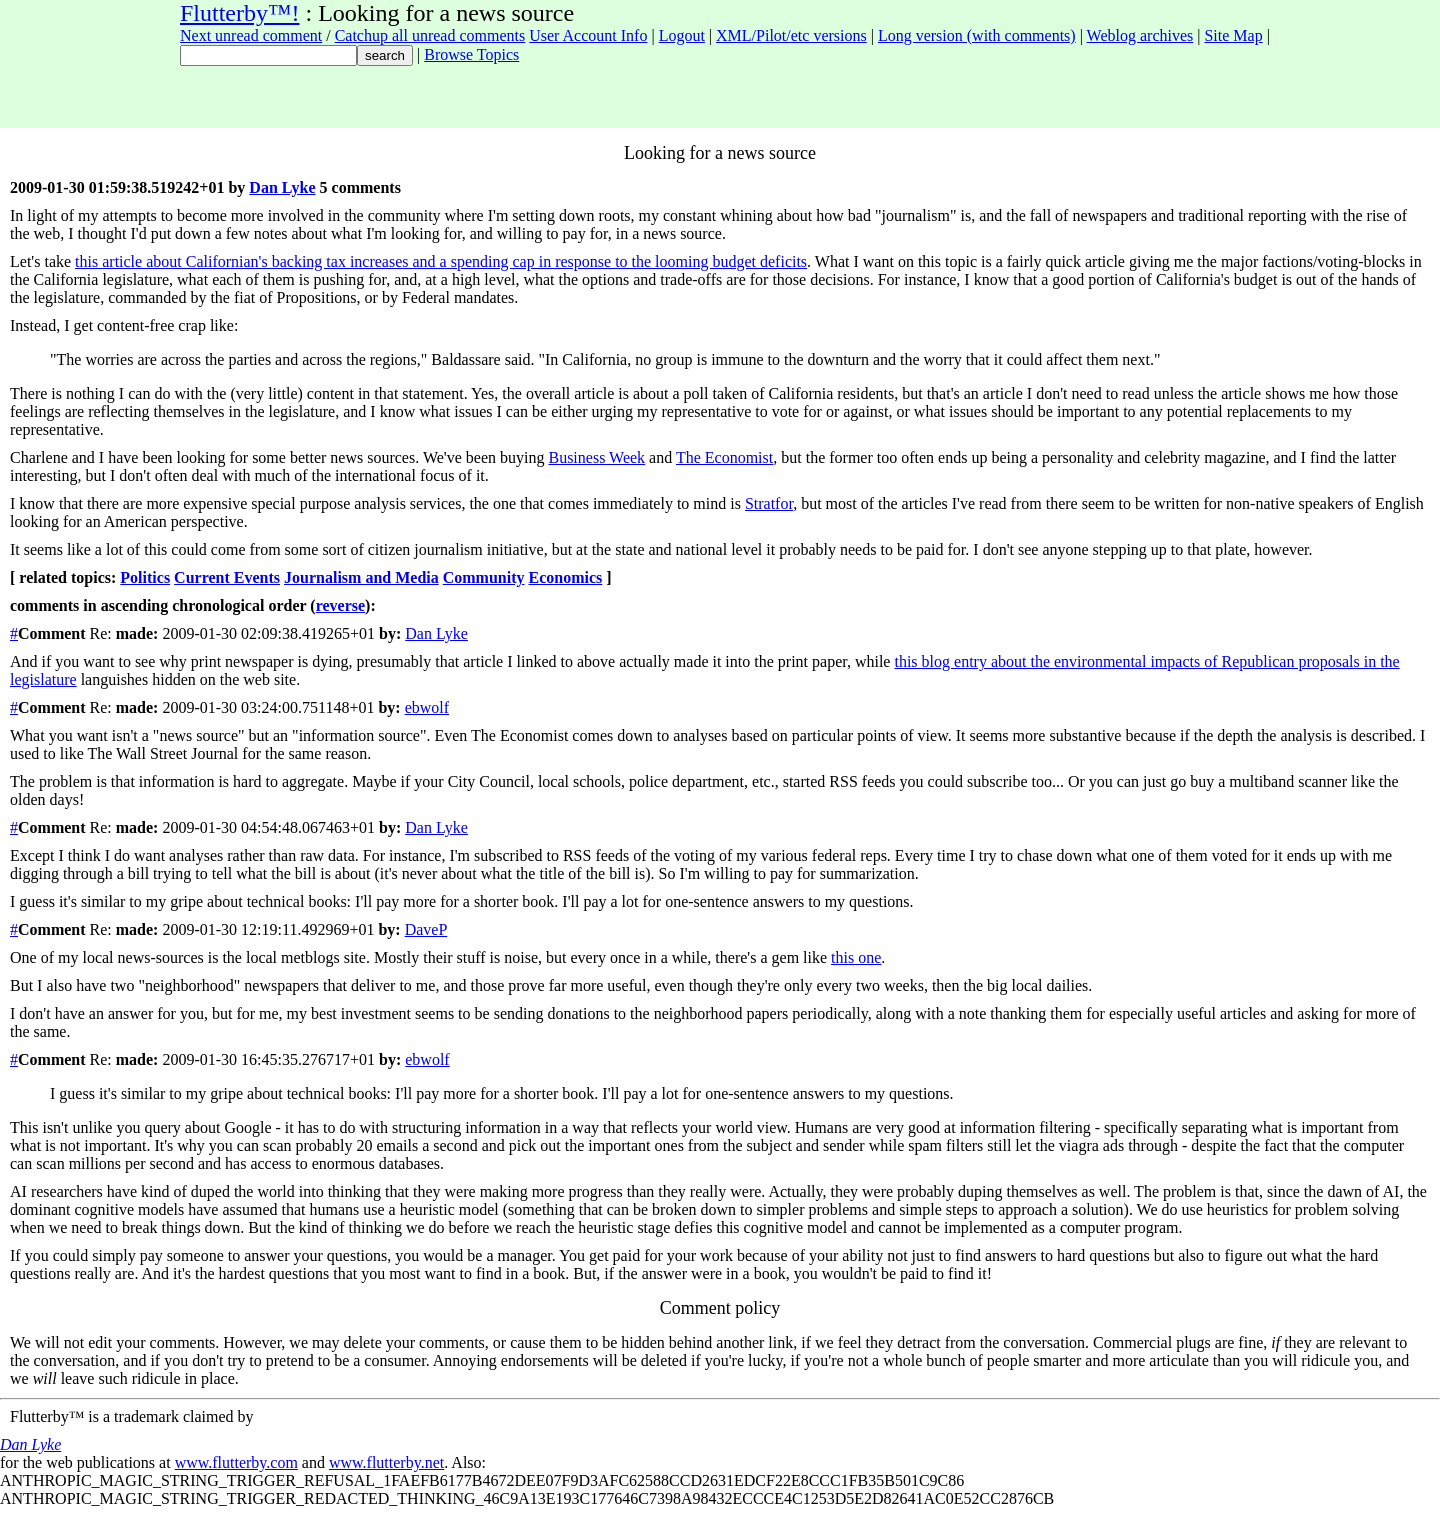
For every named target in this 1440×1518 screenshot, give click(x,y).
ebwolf (427, 707)
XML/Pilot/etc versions (791, 35)
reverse (340, 605)
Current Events (227, 577)
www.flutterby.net (386, 1462)
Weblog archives (1140, 35)
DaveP (426, 929)
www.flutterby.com (236, 1462)
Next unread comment (251, 35)
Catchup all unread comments (430, 35)
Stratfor (769, 503)
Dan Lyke (282, 187)
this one (856, 957)
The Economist (724, 457)
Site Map (1233, 35)
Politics (145, 577)
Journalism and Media (361, 577)
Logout (682, 35)
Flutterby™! (240, 13)
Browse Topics (471, 54)
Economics (566, 577)
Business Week (596, 457)
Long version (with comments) (977, 35)
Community (484, 577)
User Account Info (588, 35)
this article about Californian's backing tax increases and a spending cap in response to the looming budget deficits (441, 261)
